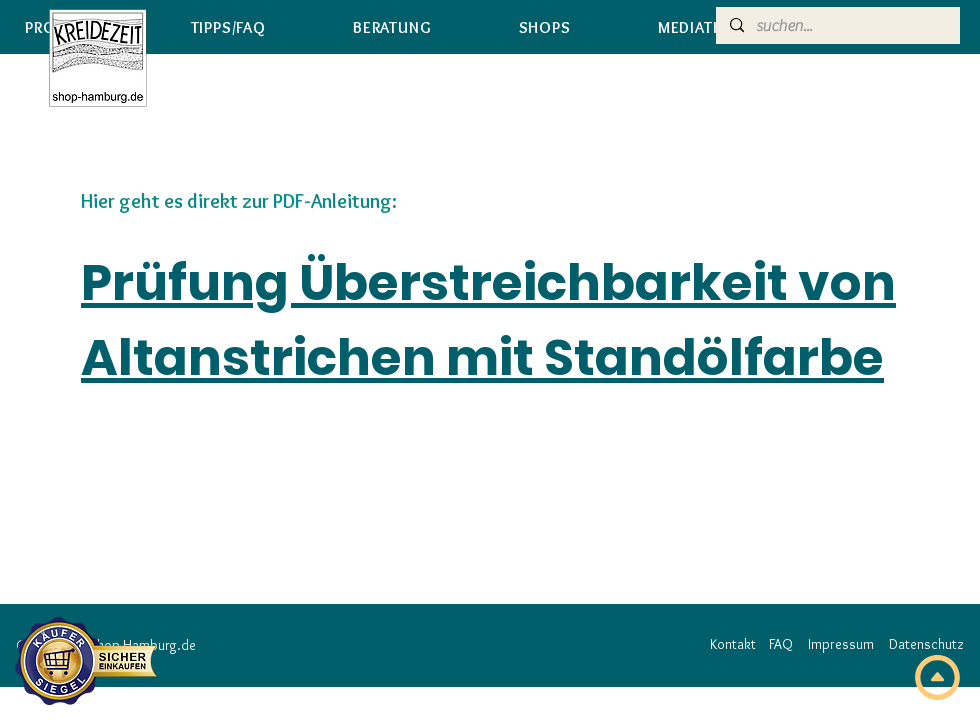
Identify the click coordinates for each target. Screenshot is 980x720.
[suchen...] (837, 26)
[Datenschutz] (926, 645)
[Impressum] (841, 645)
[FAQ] (781, 645)
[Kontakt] (732, 645)
